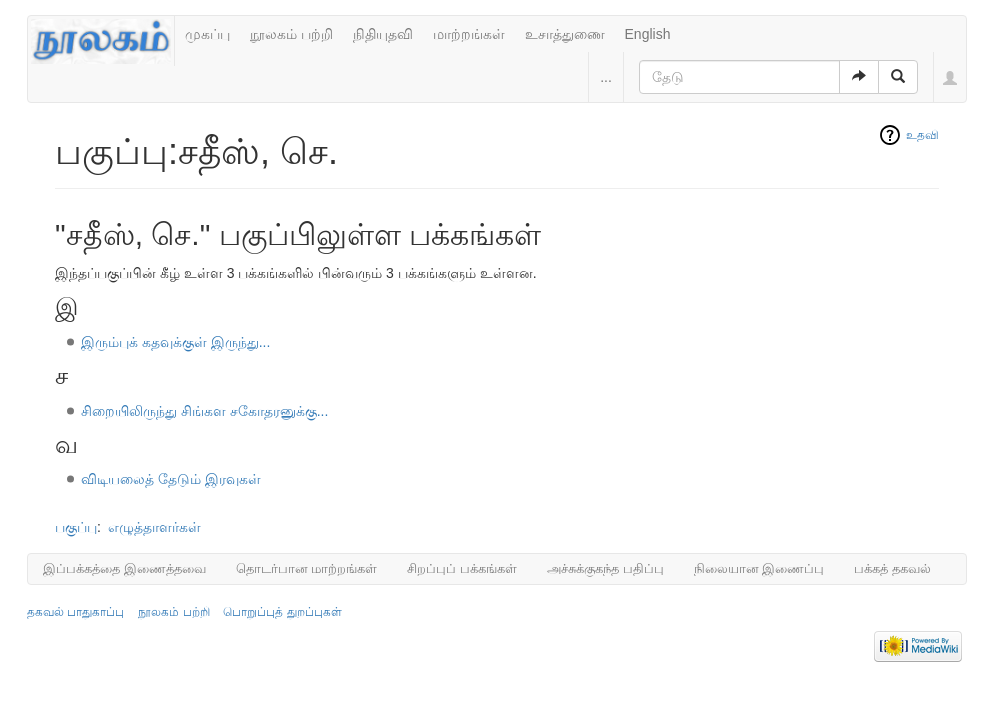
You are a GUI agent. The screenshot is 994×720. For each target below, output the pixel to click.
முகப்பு (207, 34)
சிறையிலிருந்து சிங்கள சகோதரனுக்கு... (204, 411)
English (648, 34)
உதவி (922, 135)
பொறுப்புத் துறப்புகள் (282, 612)
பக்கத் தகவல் (892, 568)
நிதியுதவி (383, 34)
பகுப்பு (76, 527)
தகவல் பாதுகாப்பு (75, 612)
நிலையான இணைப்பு (759, 568)
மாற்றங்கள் (469, 34)
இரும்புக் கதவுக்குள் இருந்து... (175, 342)
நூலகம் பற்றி (291, 34)
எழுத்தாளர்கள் (154, 527)
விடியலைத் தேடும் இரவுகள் (171, 479)
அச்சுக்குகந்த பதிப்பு (605, 568)
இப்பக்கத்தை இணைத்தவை (124, 568)
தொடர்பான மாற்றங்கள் (307, 568)
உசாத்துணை (565, 34)
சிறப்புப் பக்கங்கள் (462, 568)
